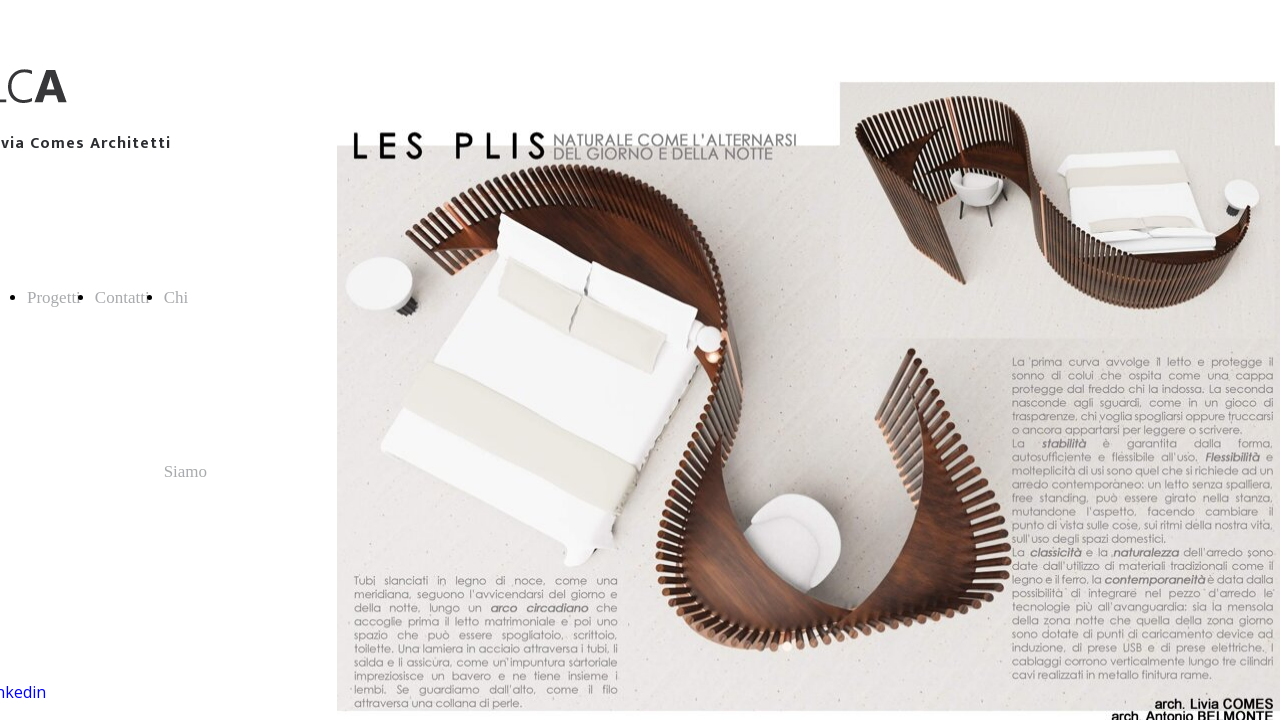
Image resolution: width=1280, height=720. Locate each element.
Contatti (122, 297)
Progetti (54, 297)
